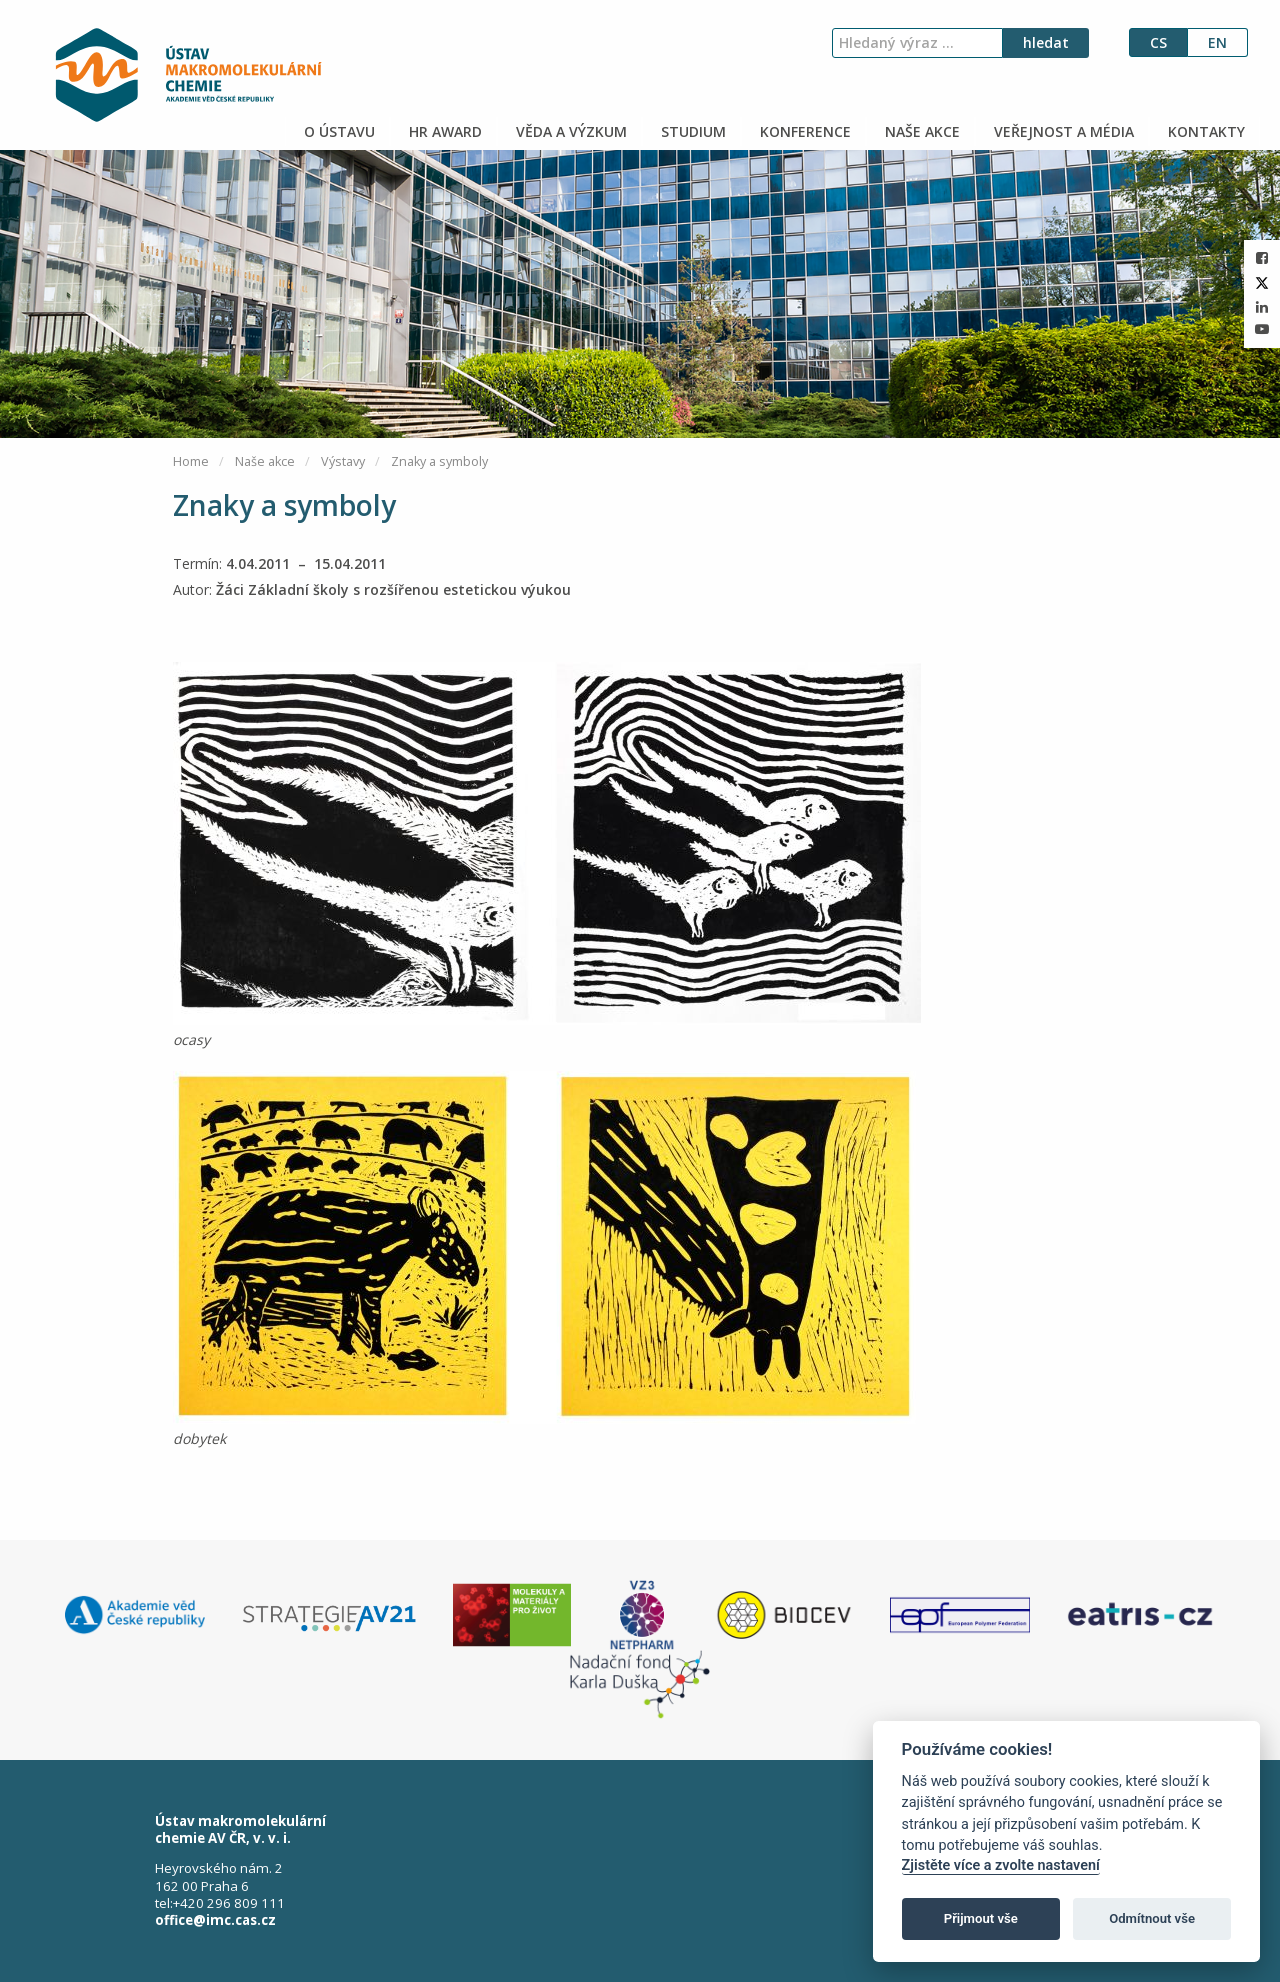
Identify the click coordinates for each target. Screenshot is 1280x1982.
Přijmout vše (981, 1918)
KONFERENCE (803, 131)
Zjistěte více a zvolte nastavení (1001, 1865)
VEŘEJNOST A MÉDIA (1062, 131)
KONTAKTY (1204, 131)
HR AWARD (443, 131)
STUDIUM (691, 131)
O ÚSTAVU (337, 131)
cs (1158, 42)
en (1217, 42)
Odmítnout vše (1152, 1918)
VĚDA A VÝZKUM (569, 131)
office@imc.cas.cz (215, 1920)
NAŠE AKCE (920, 131)
